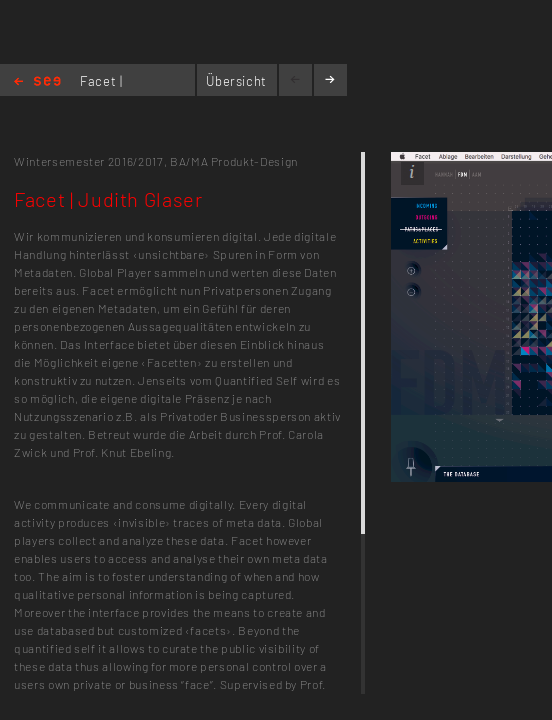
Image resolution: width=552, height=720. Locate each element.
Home (37, 82)
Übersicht (236, 81)
